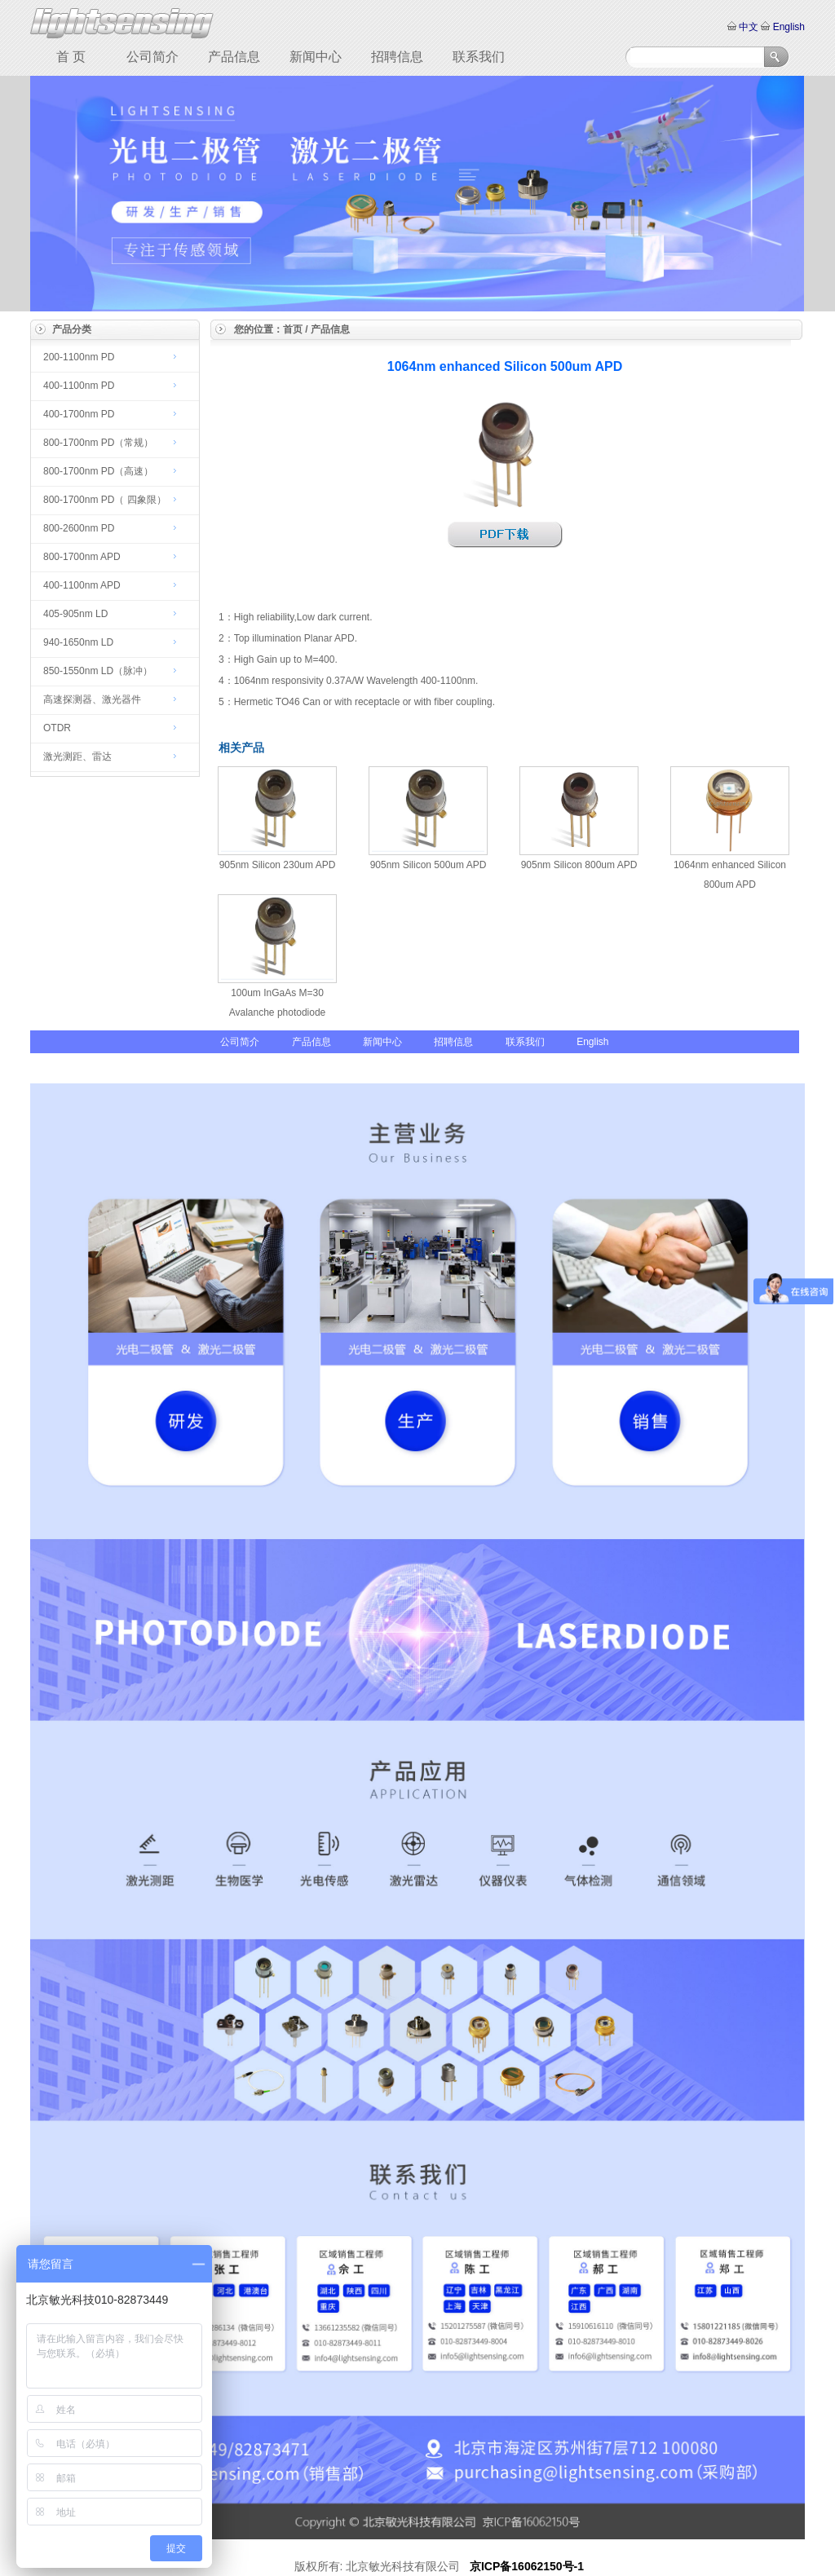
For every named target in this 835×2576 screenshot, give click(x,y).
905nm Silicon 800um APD (579, 865)
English (787, 27)
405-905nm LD (75, 614)
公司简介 (152, 57)
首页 (293, 329)
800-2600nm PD (78, 528)
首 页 (71, 57)
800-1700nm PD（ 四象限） (104, 499)
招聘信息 (397, 57)
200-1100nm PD (78, 357)
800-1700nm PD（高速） (98, 471)
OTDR (57, 728)
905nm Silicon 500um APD (428, 865)
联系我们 (479, 57)
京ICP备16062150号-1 (527, 2566)
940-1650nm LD (78, 642)
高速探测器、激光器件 (92, 699)
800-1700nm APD (82, 556)
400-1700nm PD (78, 414)
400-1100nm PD (78, 385)
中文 (749, 27)
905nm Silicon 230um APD (277, 865)
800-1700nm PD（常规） (98, 442)
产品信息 (234, 57)
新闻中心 (315, 57)
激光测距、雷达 (77, 756)
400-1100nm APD (82, 585)
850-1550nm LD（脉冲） (97, 671)
